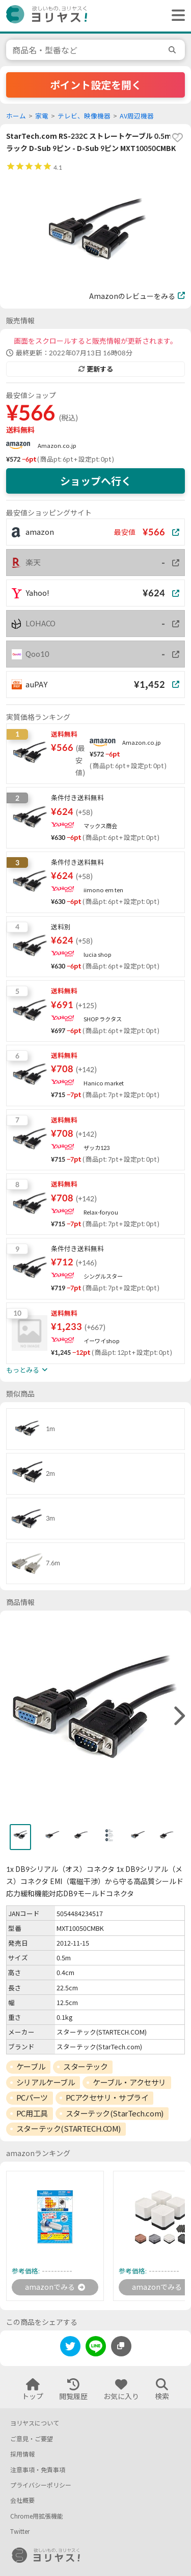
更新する (95, 369)
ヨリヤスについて (34, 2423)
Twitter (20, 2531)
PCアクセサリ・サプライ (107, 2097)
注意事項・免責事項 (37, 2470)
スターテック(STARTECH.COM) (68, 2128)
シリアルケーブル (45, 2082)
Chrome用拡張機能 (36, 2516)
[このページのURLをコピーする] (121, 2346)
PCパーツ (32, 2097)
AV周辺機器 (137, 116)
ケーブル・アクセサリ (129, 2082)
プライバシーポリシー (40, 2485)
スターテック (85, 2066)
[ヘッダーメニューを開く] (176, 15)
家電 (41, 116)
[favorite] (177, 137)
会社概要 (22, 2500)
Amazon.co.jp (57, 445)
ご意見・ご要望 (31, 2439)
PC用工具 (32, 2113)
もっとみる (26, 1370)
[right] (178, 1716)
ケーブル (30, 2066)
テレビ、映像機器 (84, 116)
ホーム (16, 116)
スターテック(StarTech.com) (114, 2113)
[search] (174, 50)
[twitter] (70, 2348)
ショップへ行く (95, 481)
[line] (95, 2348)
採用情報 (22, 2454)
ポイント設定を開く (96, 85)
